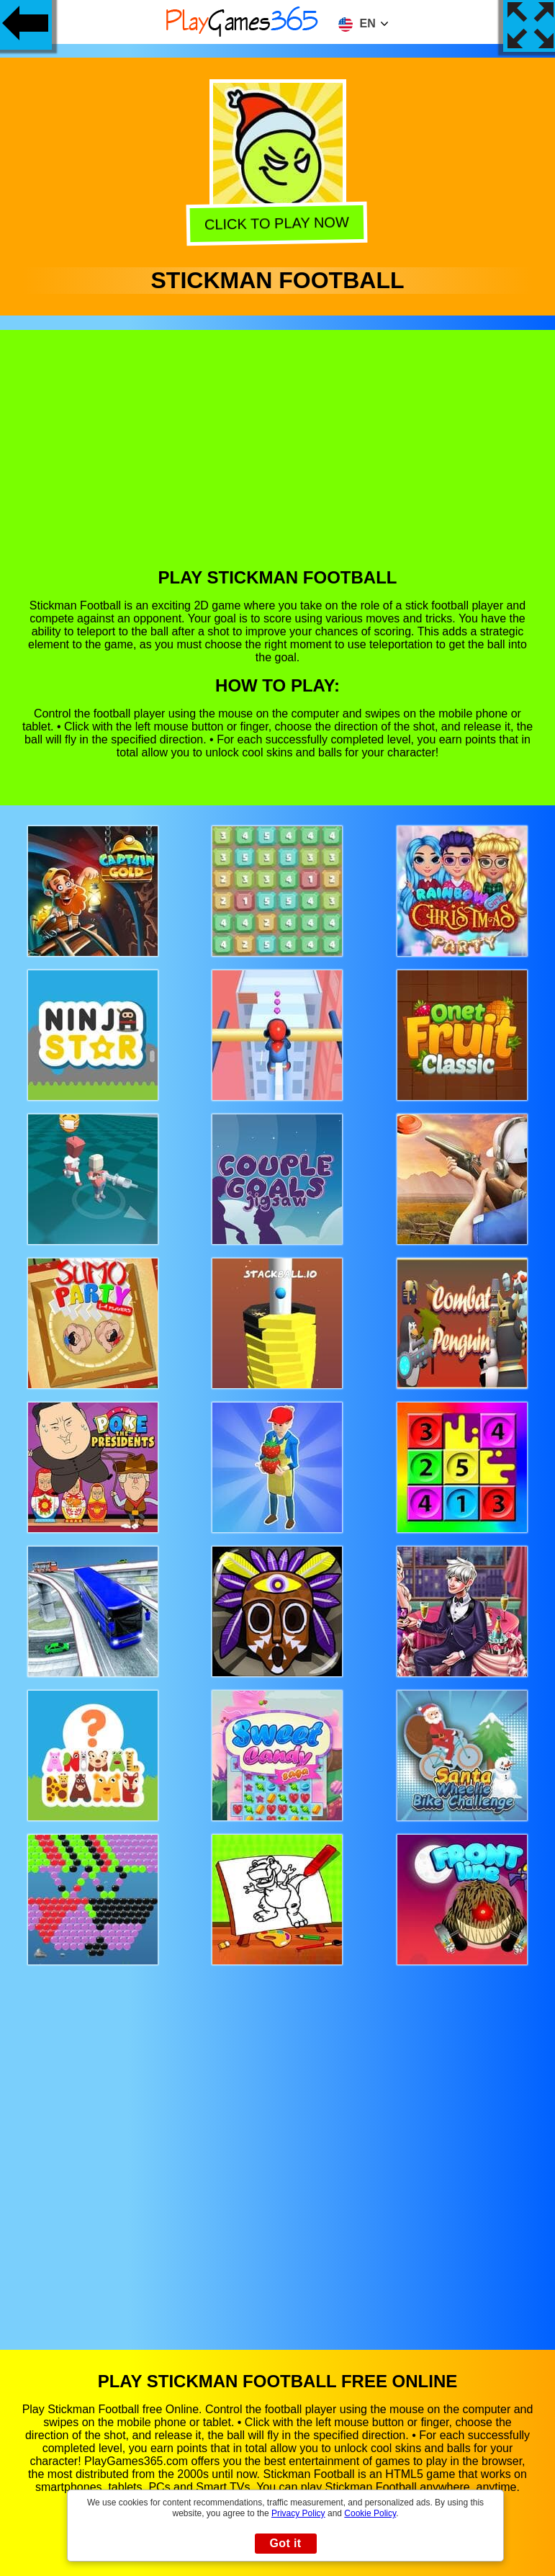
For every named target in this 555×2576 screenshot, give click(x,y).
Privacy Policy (298, 2513)
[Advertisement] (278, 459)
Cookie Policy (370, 2513)
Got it (285, 2543)
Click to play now (279, 224)
